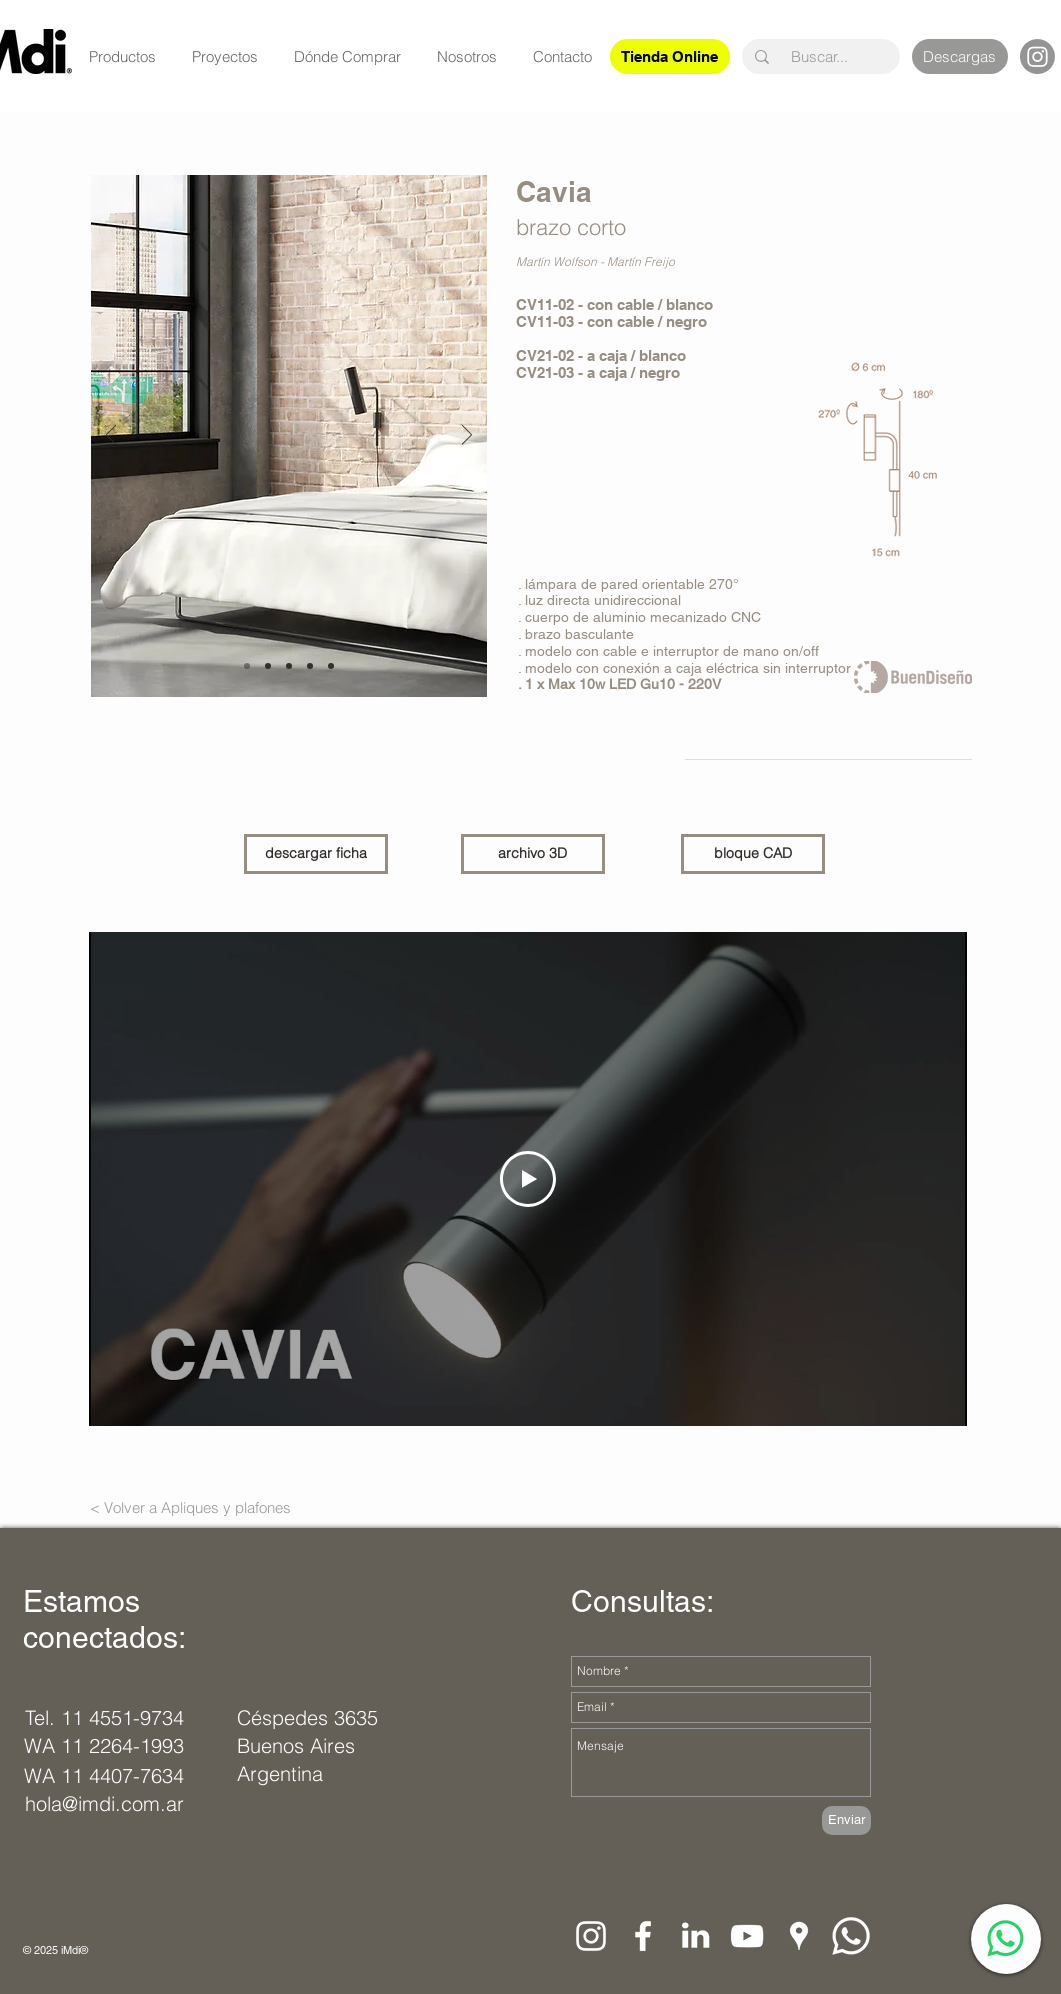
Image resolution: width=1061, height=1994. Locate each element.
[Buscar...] (820, 56)
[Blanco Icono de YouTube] (747, 1936)
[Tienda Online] (670, 56)
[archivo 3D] (533, 854)
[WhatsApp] (1005, 1938)
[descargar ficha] (316, 854)
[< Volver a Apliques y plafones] (191, 1508)
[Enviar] (846, 1820)
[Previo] (111, 436)
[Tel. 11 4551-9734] (104, 1718)
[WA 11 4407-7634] (104, 1776)
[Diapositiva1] (247, 666)
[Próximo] (467, 436)
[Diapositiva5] (331, 666)
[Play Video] (528, 1179)
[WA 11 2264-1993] (104, 1746)
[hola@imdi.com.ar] (109, 1804)
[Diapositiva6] (289, 666)
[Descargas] (960, 56)
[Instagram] (1037, 56)
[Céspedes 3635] (309, 1718)
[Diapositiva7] (268, 666)
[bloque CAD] (753, 854)
